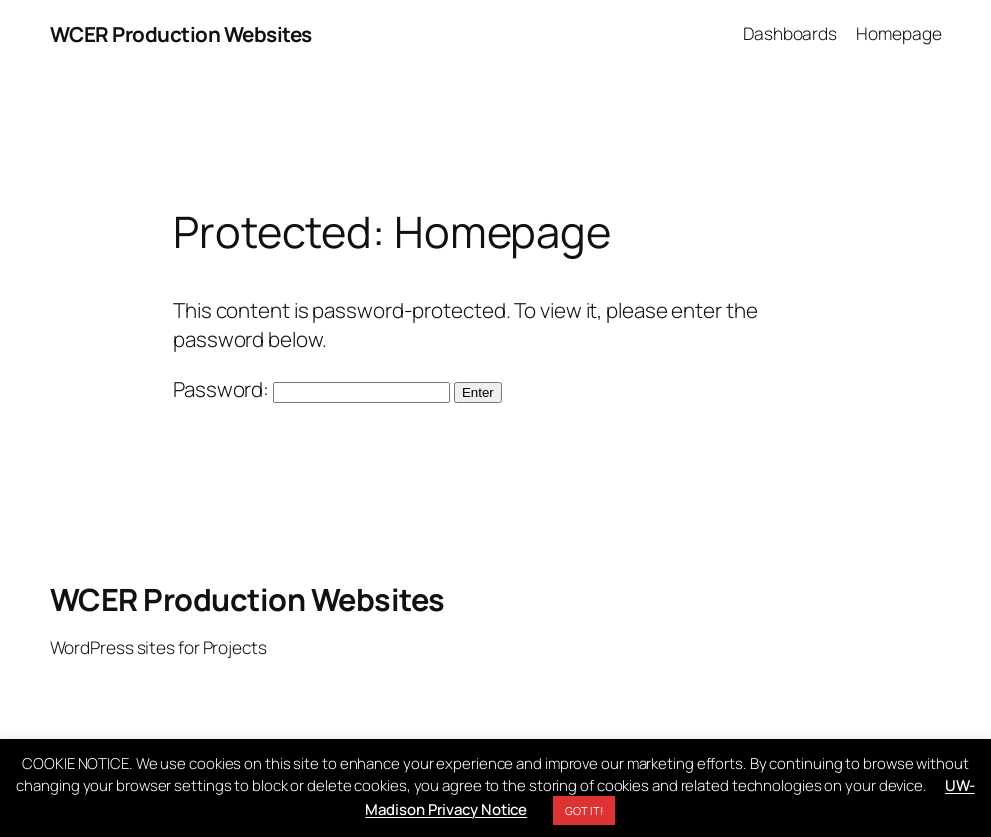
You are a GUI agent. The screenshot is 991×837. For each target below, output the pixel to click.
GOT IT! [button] (583, 810)
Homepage (898, 33)
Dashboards (790, 33)
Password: (311, 389)
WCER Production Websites (181, 34)
